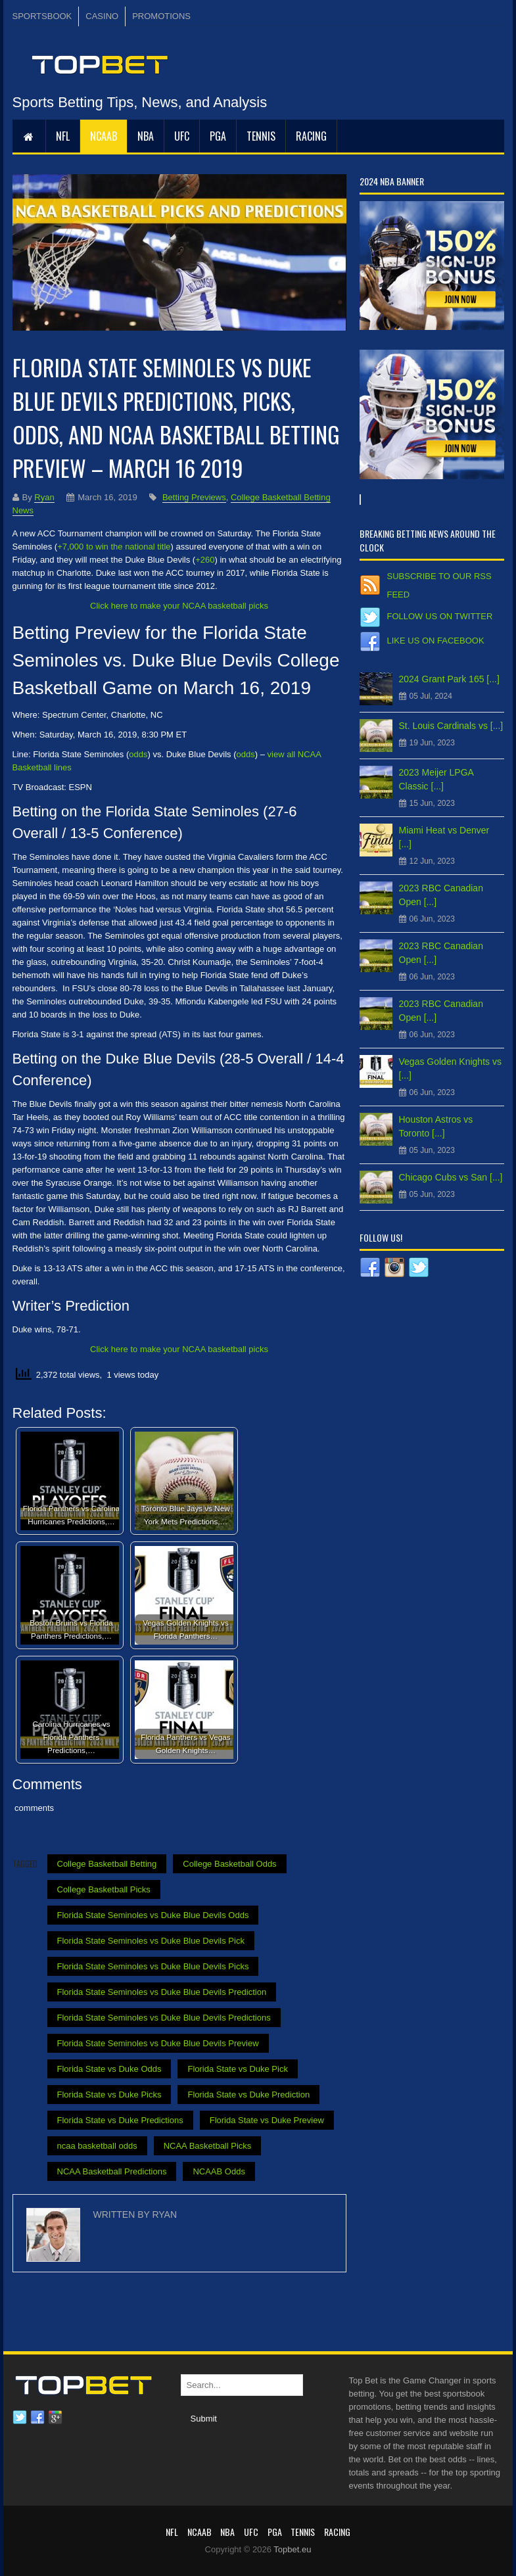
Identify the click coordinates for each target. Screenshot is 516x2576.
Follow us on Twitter (440, 616)
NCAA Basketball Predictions (112, 2171)
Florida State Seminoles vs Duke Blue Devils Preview (158, 2043)
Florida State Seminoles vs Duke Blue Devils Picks (153, 1966)
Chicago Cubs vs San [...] (451, 1177)
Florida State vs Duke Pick (237, 2069)
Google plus (55, 2417)
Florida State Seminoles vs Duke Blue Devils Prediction (162, 1992)
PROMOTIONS (161, 16)
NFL (63, 136)
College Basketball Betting (107, 1864)
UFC (181, 136)
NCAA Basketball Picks (208, 2146)
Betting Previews (194, 497)
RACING (311, 136)
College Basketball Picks (104, 1889)
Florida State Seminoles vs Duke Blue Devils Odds (153, 1915)
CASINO (101, 16)
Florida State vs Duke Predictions (120, 2120)
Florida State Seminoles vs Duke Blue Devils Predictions (164, 2018)
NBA (145, 136)
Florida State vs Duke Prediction (248, 2094)
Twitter (19, 2417)
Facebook (37, 2417)
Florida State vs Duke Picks (109, 2094)
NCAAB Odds (219, 2171)
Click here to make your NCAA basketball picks (179, 606)
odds (138, 754)
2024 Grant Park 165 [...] (449, 679)
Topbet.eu (292, 2549)
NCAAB (103, 136)
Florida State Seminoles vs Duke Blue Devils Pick (151, 1941)
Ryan (44, 497)
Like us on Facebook (435, 640)
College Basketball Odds (229, 1864)
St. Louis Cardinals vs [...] (451, 725)
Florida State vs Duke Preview (267, 2120)
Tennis (260, 136)
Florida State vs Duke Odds (109, 2069)
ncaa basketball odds (97, 2146)
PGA (218, 136)
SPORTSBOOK (42, 16)
